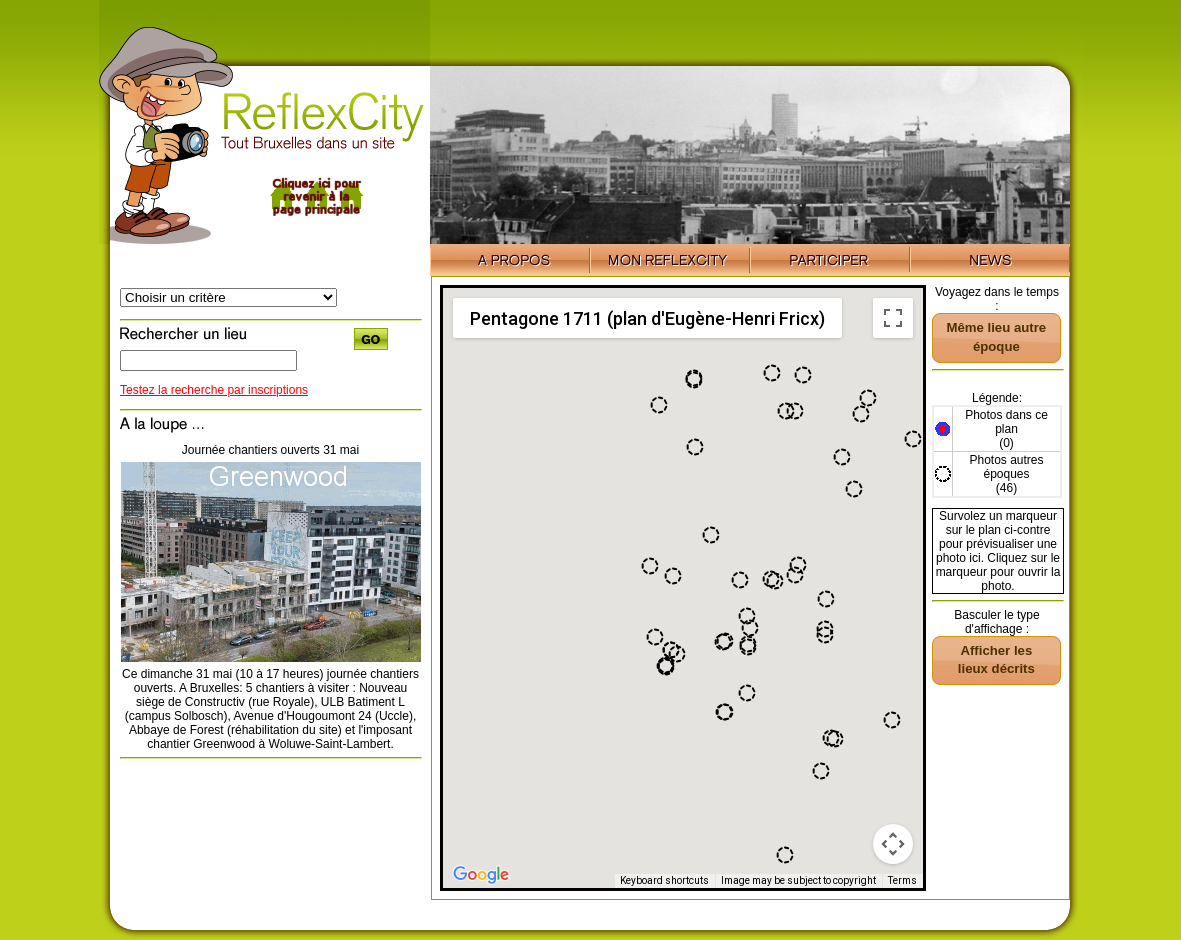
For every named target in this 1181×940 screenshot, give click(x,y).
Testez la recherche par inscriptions (214, 390)
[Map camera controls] (893, 844)
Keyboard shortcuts (664, 880)
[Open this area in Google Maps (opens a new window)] (481, 875)
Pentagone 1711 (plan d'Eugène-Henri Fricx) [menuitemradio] (647, 318)
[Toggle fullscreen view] (893, 318)
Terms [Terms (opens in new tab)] (902, 880)
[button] (821, 771)
